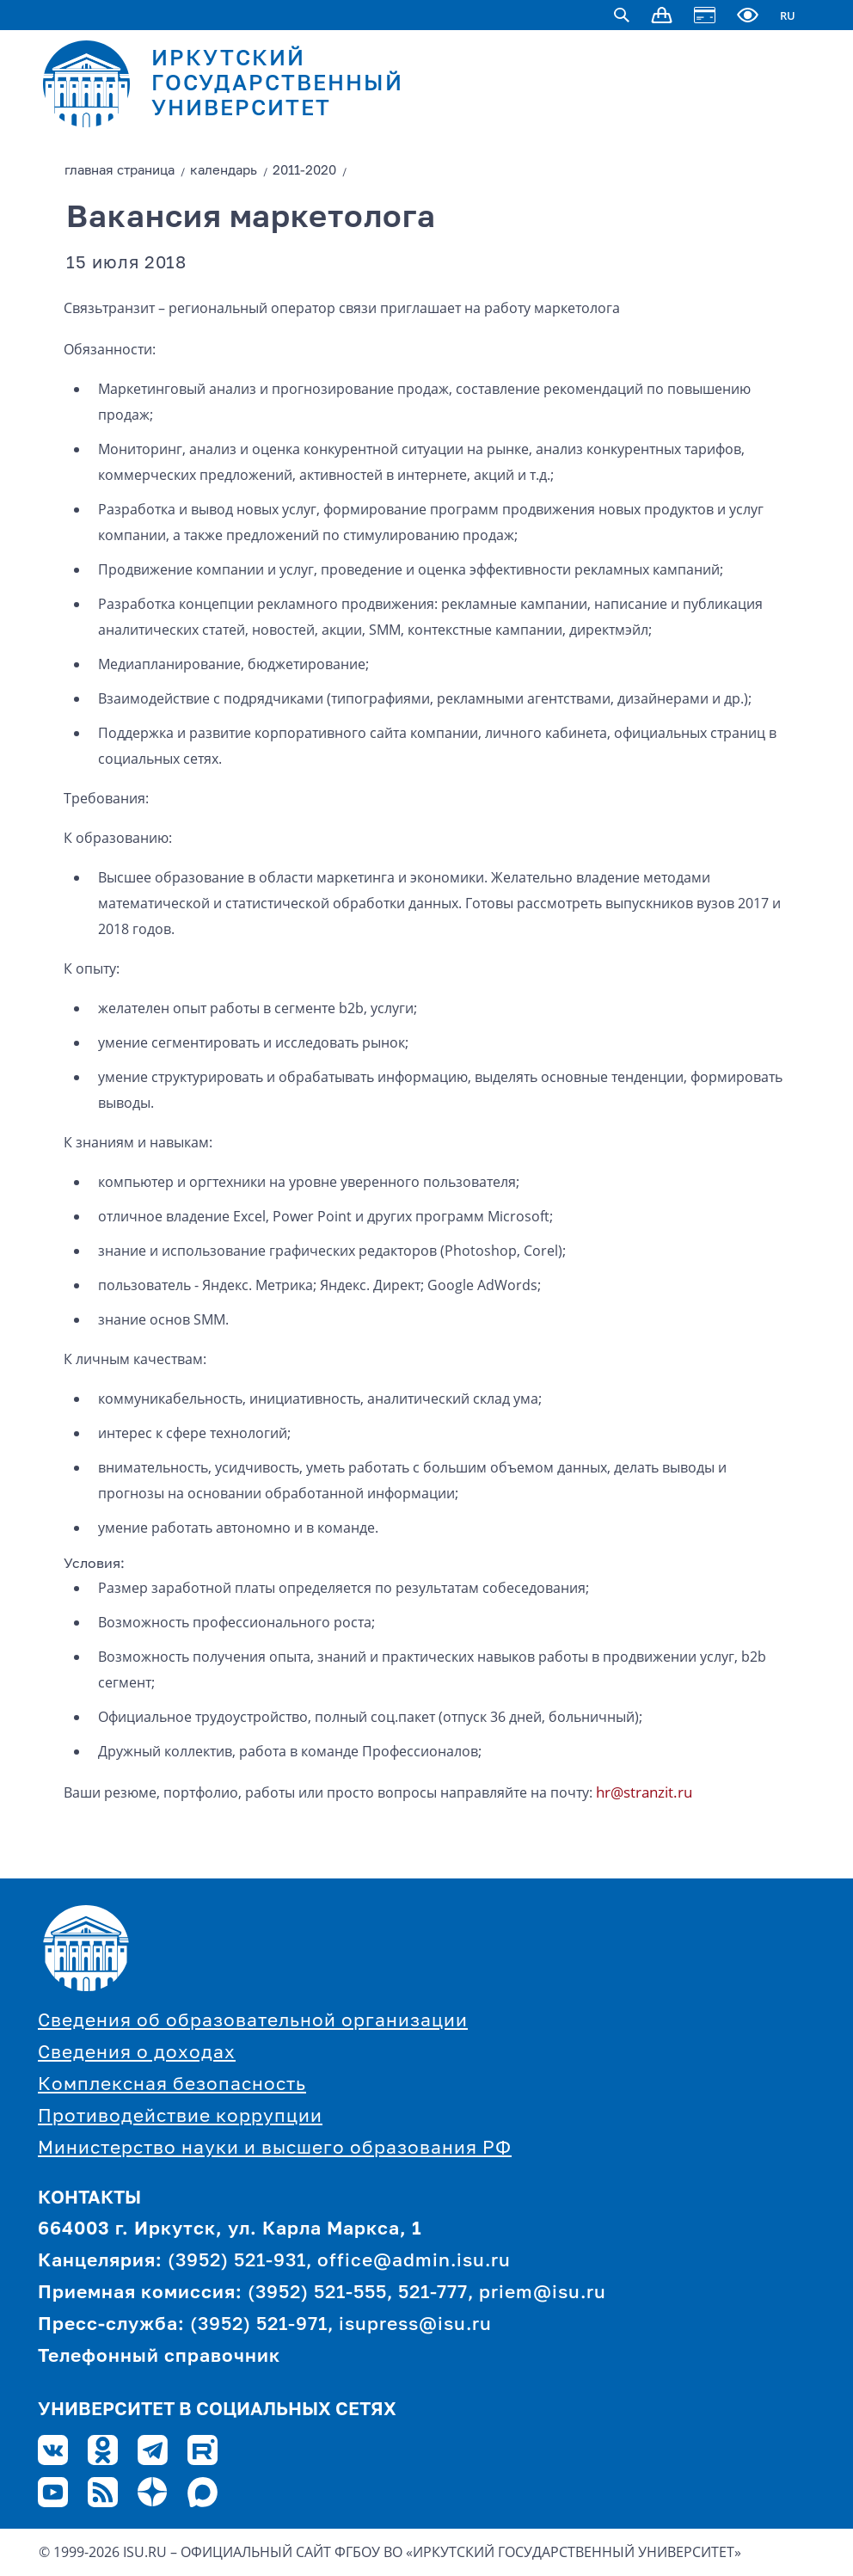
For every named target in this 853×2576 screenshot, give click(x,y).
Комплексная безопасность (172, 2085)
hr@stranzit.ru (644, 1792)
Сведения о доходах (137, 2053)
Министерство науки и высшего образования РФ (275, 2149)
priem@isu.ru (542, 2293)
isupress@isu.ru (415, 2325)
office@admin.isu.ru (414, 2262)
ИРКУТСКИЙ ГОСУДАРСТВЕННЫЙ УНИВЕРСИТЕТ (277, 84)
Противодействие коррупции (180, 2117)
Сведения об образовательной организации (253, 2022)
